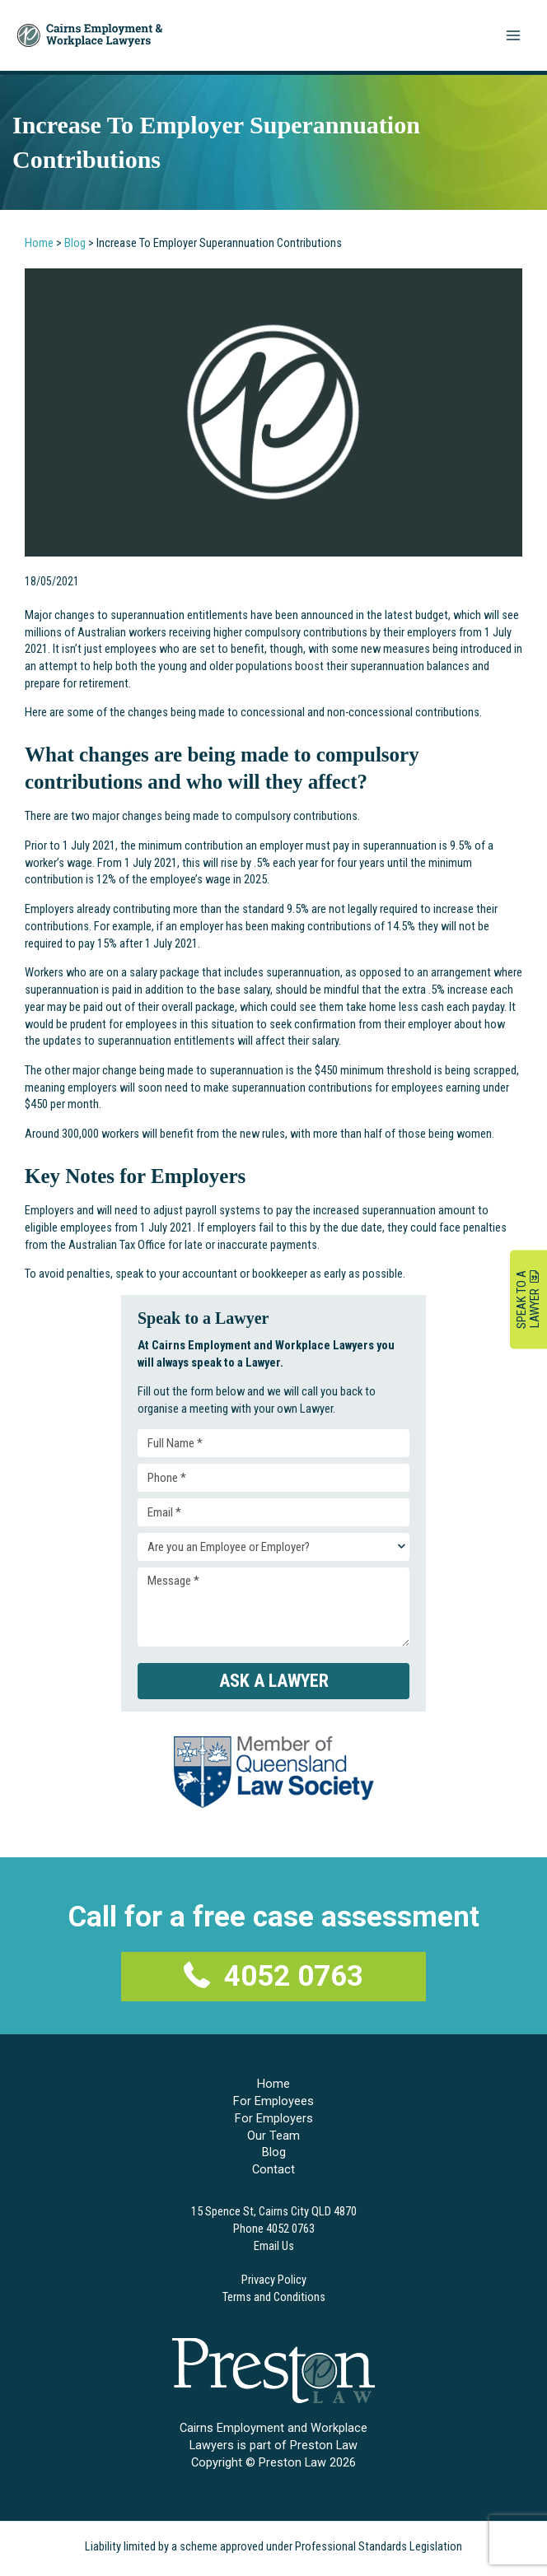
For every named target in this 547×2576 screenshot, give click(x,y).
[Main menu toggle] (513, 35)
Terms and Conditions (273, 2292)
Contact (273, 2166)
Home (39, 242)
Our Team (273, 2131)
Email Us (274, 2241)
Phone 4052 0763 (274, 2225)
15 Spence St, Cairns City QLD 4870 (274, 2208)
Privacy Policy (273, 2275)
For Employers (274, 2114)
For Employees (273, 2097)
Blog (75, 242)
